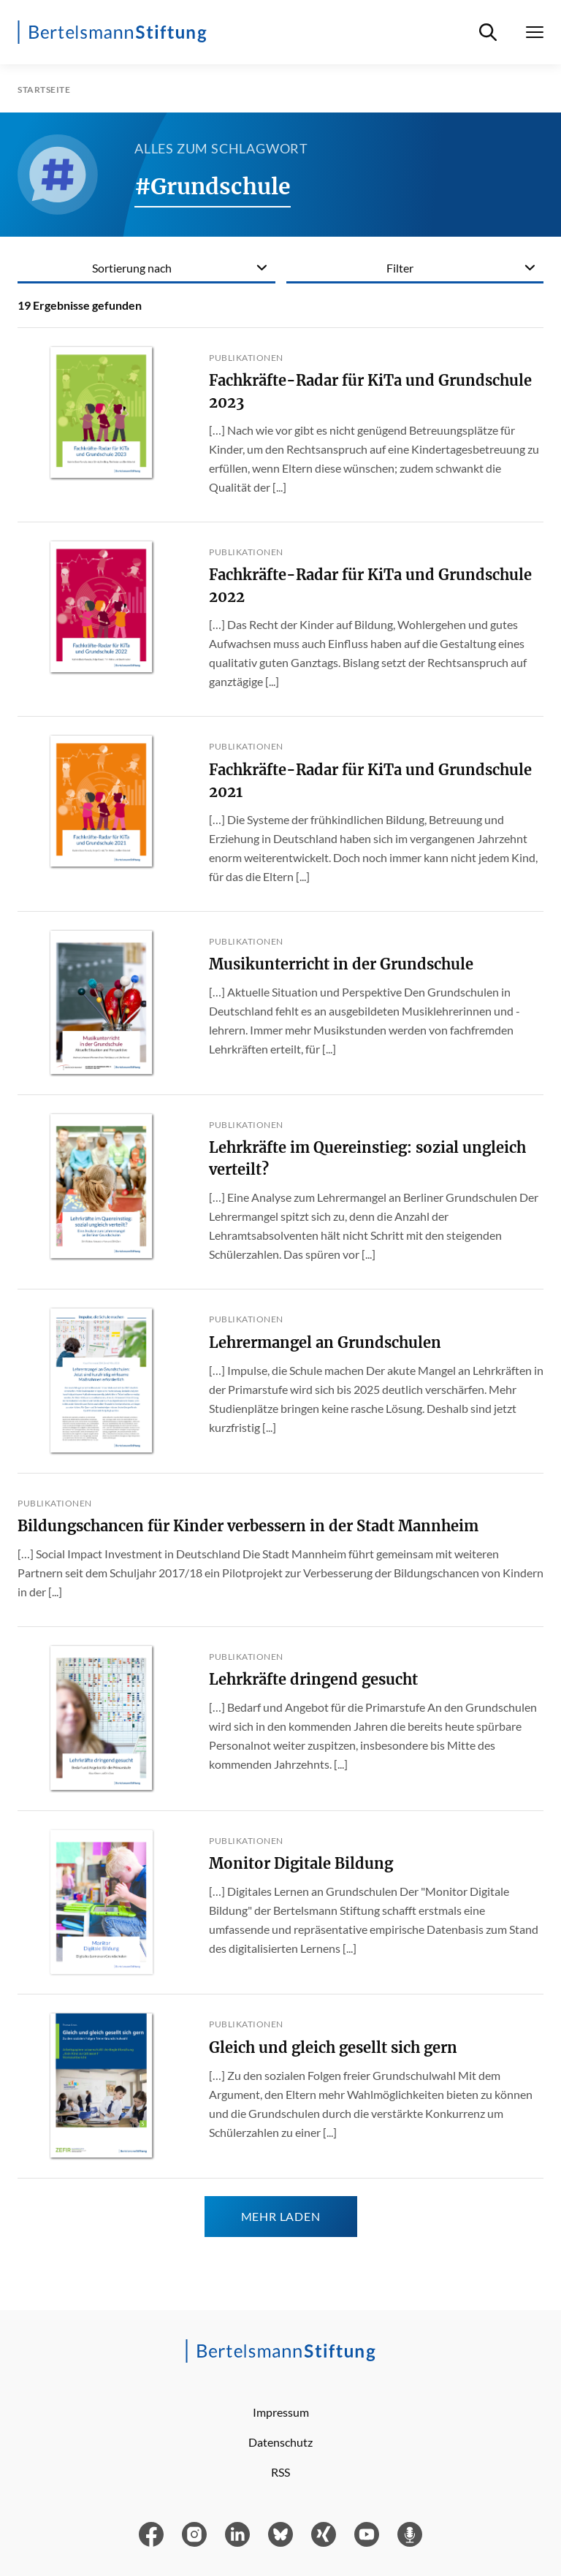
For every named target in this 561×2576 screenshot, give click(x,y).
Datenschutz (280, 2442)
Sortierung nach (132, 268)
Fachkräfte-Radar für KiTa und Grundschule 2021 (370, 781)
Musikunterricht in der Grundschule (341, 964)
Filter (399, 268)
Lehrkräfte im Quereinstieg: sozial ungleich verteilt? (367, 1158)
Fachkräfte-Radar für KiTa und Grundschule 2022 (370, 585)
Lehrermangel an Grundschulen (325, 1342)
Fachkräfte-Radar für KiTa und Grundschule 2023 (370, 391)
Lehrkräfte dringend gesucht (313, 1679)
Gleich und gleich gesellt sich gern (333, 2047)
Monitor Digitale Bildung (301, 1863)
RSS (280, 2472)
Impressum (281, 2412)
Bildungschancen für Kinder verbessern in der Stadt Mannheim (248, 1526)
